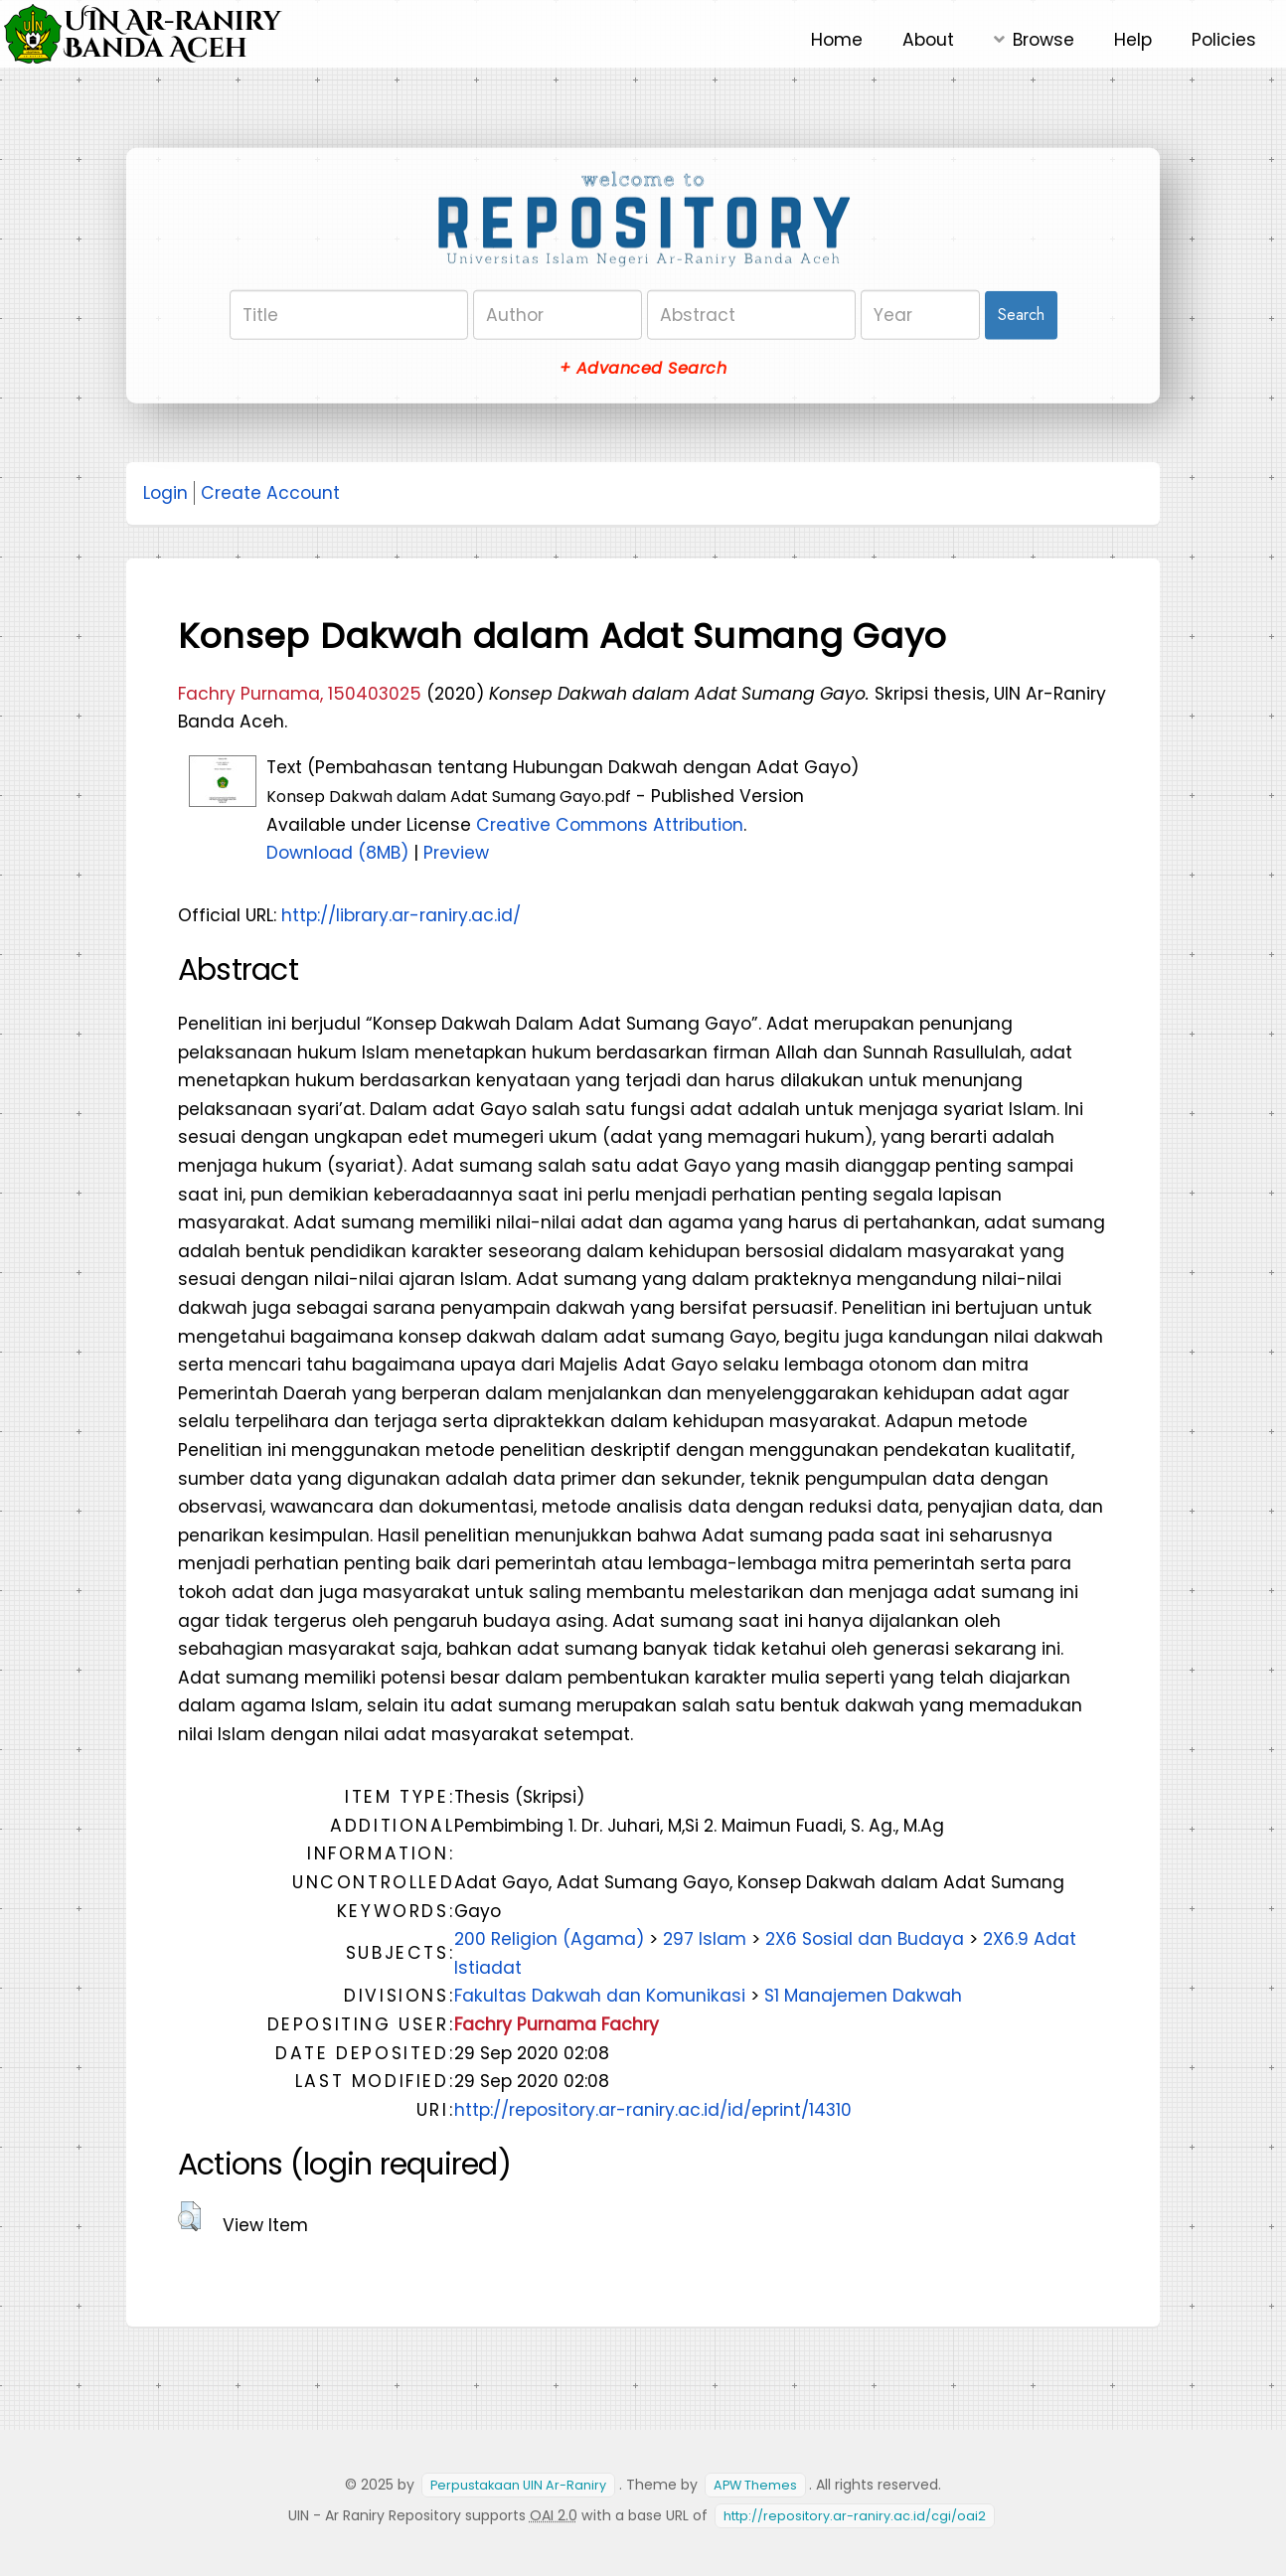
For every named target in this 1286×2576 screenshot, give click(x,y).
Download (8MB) (337, 853)
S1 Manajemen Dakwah (863, 1996)
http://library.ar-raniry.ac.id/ (401, 915)
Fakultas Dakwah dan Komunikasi (599, 1996)
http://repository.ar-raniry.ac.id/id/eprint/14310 (653, 2110)
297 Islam (704, 1939)
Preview (456, 853)
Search (1021, 314)
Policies (1224, 40)
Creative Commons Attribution (609, 825)
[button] (189, 2216)
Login (165, 493)
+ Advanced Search (643, 368)
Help (1133, 40)
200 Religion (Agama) (549, 1939)
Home (837, 40)
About (928, 40)
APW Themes (755, 2485)
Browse (1043, 40)
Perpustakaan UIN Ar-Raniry (518, 2485)
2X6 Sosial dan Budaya (864, 1939)
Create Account (270, 493)
